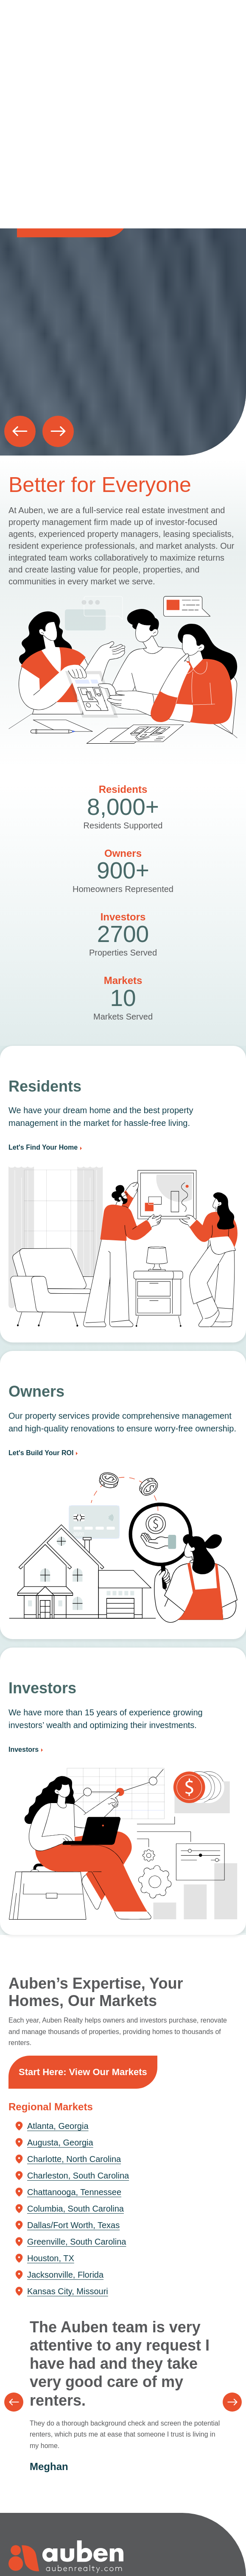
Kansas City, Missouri (67, 2291)
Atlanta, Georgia (58, 2126)
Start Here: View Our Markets (83, 2072)
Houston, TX (50, 2258)
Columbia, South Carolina (75, 2208)
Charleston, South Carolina (78, 2175)
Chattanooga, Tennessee (74, 2192)
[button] (20, 431)
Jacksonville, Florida (65, 2274)
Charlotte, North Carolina (74, 2159)
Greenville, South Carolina (76, 2241)
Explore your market (72, 220)
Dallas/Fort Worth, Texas (73, 2225)
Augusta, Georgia (60, 2142)
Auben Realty (24, 26)
